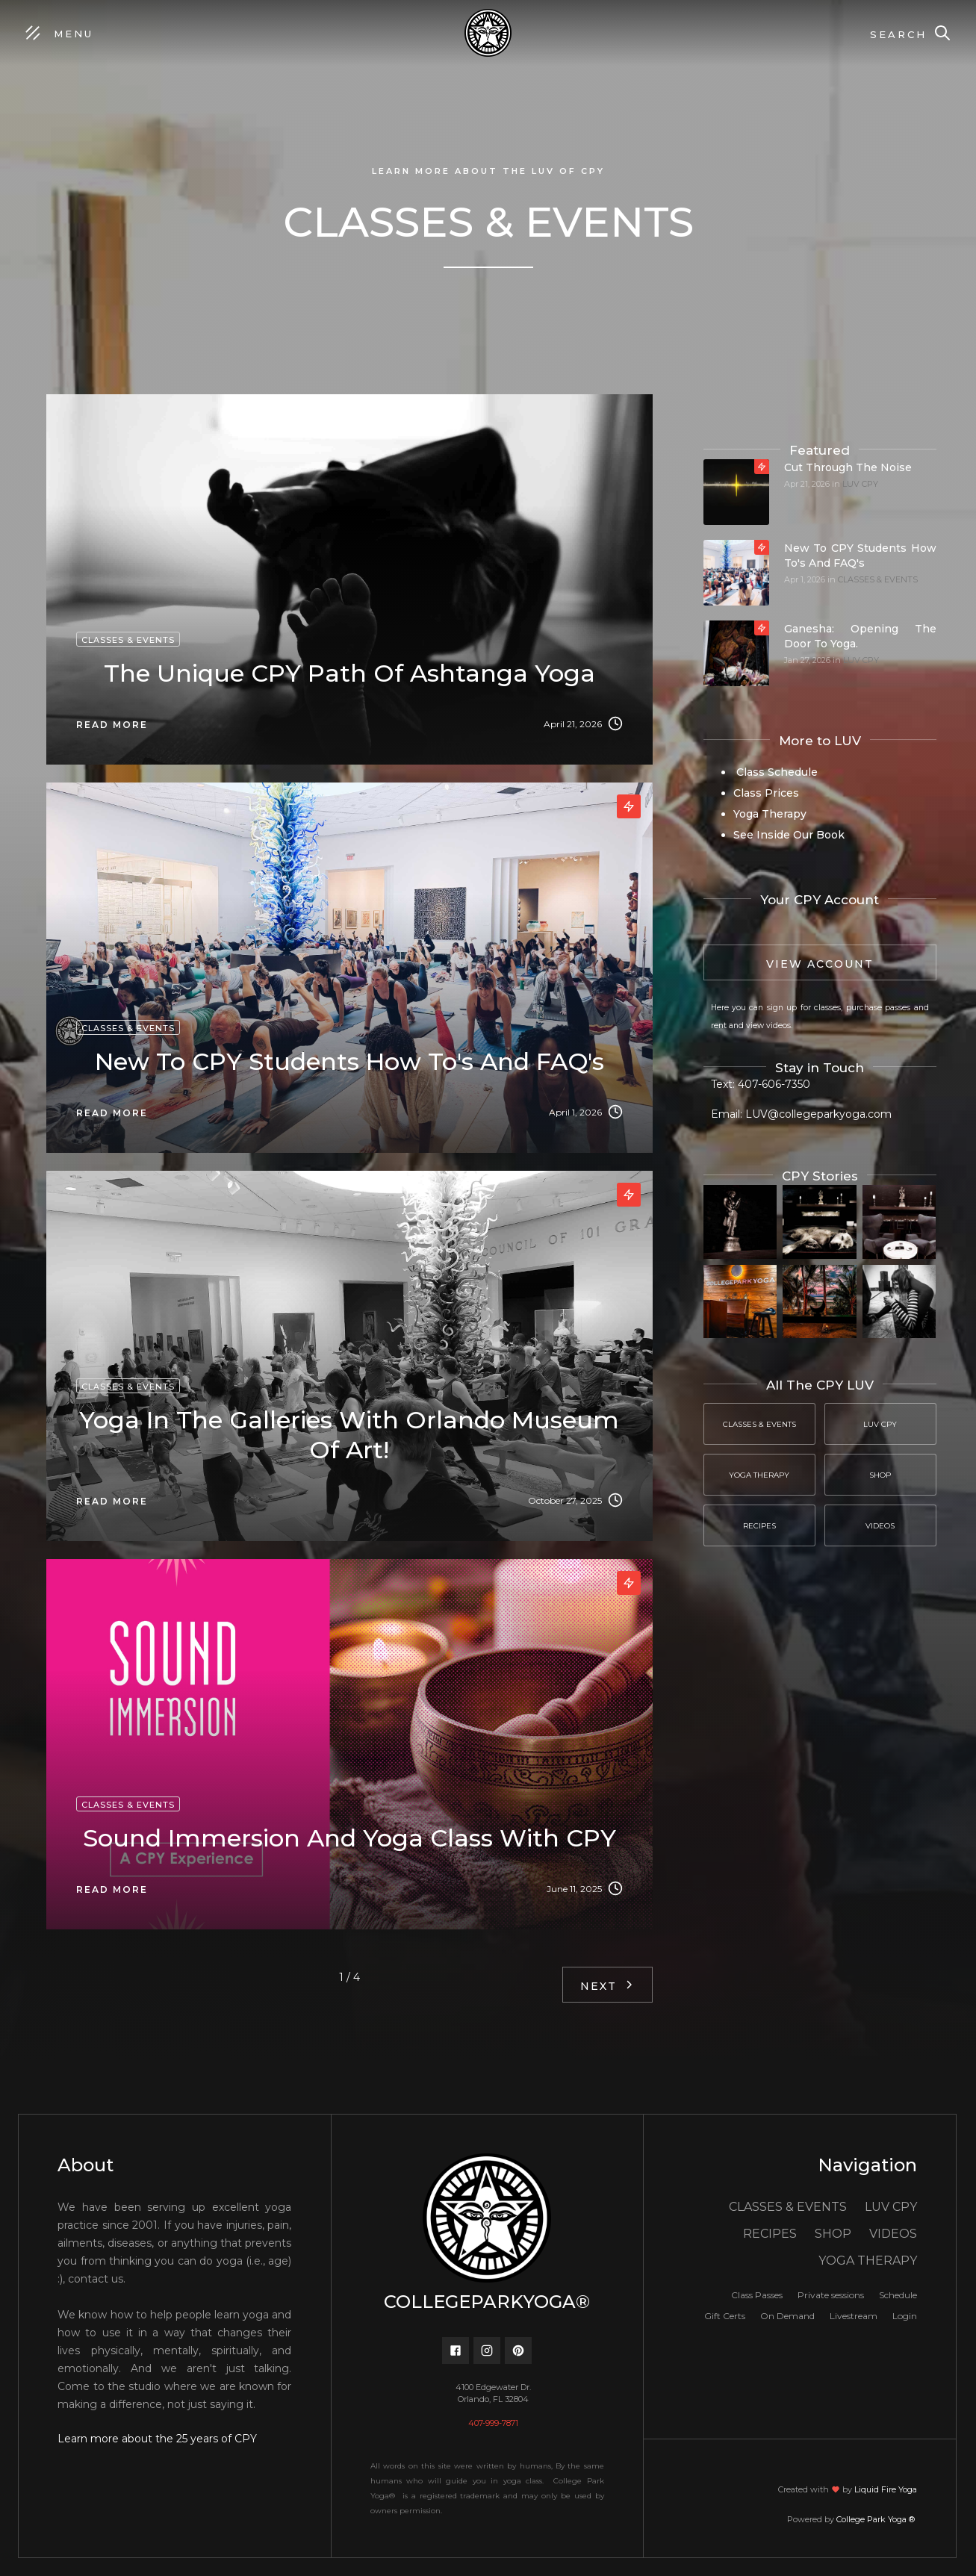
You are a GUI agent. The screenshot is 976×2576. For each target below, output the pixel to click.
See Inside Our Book (789, 834)
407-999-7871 (493, 2423)
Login (904, 2315)
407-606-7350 (774, 1084)
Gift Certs (724, 2315)
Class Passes (757, 2294)
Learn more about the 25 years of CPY (157, 2438)
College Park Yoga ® (876, 2519)
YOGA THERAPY (867, 2260)
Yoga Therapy (769, 814)
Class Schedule (775, 772)
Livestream (853, 2315)
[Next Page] (607, 1985)
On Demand (787, 2315)
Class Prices (766, 793)
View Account (820, 964)
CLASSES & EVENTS (878, 579)
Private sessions (831, 2294)
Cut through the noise (848, 467)
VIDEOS (893, 2234)
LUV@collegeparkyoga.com (818, 1114)
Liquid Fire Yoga (885, 2489)
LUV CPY (860, 484)
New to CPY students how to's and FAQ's (860, 555)
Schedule (898, 2294)
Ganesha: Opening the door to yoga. (860, 636)
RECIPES (770, 2234)
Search (898, 34)
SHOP (833, 2234)
